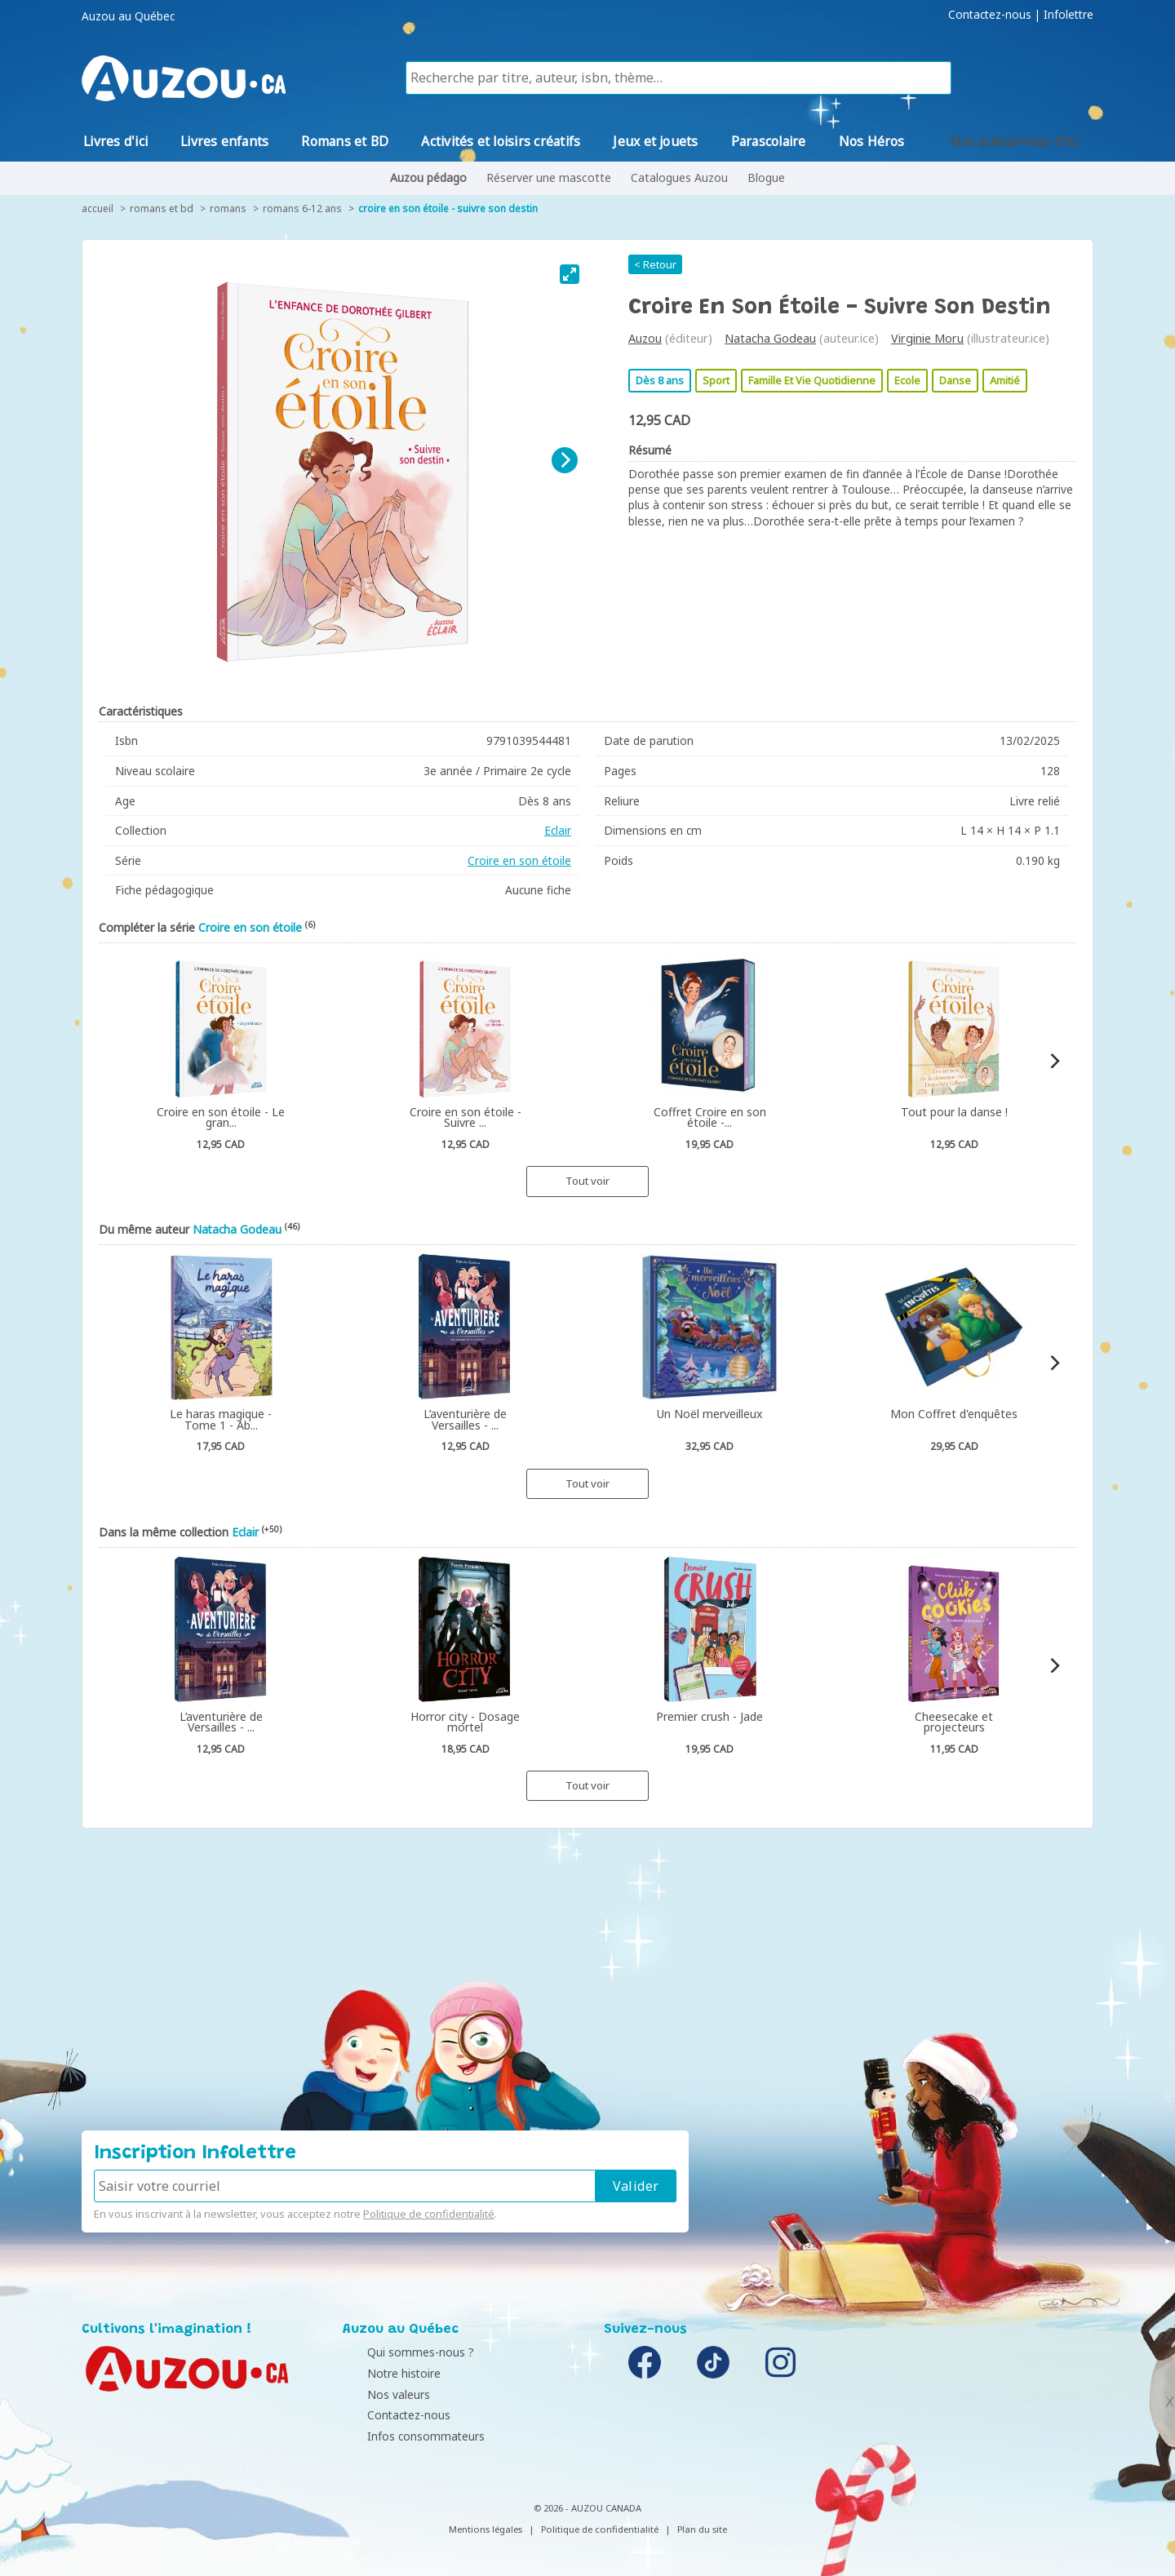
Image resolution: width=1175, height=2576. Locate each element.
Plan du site (702, 2529)
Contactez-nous (989, 14)
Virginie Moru (927, 338)
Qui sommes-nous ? (400, 2352)
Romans (228, 208)
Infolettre (1068, 14)
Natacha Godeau (770, 338)
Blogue (766, 177)
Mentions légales (485, 2529)
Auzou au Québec (128, 16)
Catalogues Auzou (679, 177)
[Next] (564, 460)
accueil (97, 208)
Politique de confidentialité (428, 2213)
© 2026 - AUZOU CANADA (587, 2508)
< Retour (655, 264)
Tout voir (587, 1180)
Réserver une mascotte (548, 177)
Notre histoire (383, 2373)
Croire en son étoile (519, 860)
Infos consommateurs (405, 2436)
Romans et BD (161, 208)
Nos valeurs (378, 2394)
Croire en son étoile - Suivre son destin (448, 208)
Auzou (645, 338)
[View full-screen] (569, 274)
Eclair (557, 830)
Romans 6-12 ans (302, 208)
